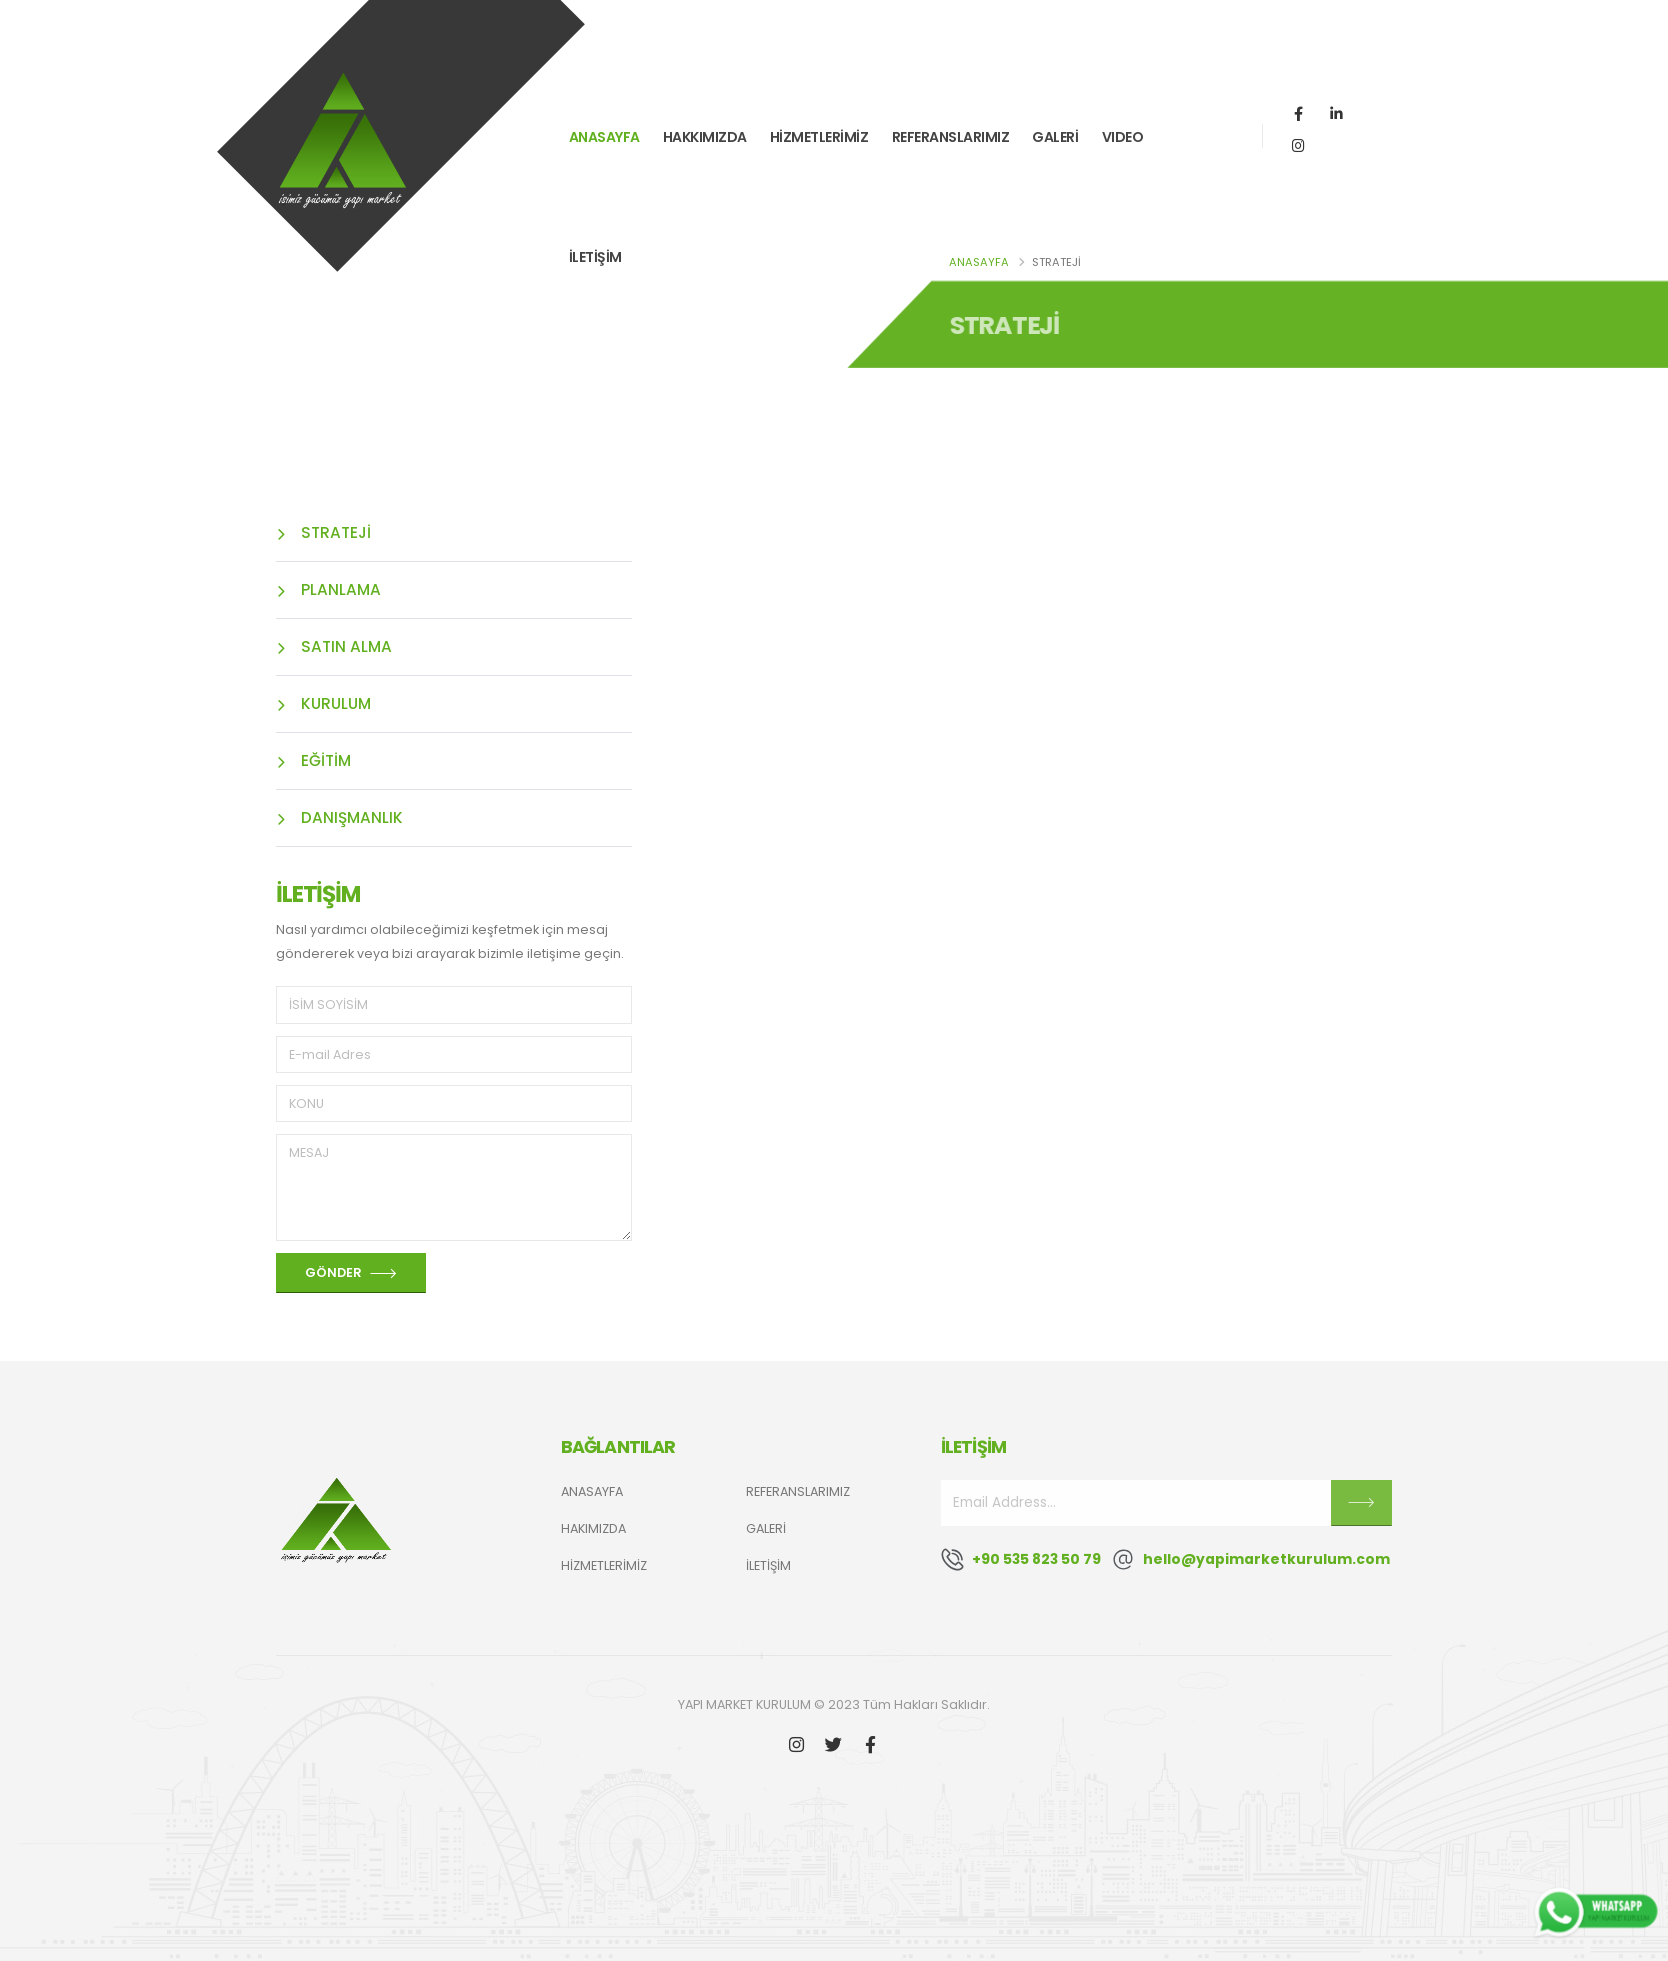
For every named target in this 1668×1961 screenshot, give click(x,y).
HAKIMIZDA (593, 1528)
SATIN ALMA (334, 646)
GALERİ (1055, 137)
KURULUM (323, 703)
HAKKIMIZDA (705, 137)
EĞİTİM (313, 760)
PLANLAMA (328, 589)
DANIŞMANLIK (339, 817)
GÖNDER (351, 1273)
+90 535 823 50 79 (1036, 1559)
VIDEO (1123, 137)
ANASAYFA (604, 137)
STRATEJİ (323, 532)
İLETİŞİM (595, 257)
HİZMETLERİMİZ (819, 137)
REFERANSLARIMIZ (951, 137)
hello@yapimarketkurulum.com (1266, 1559)
